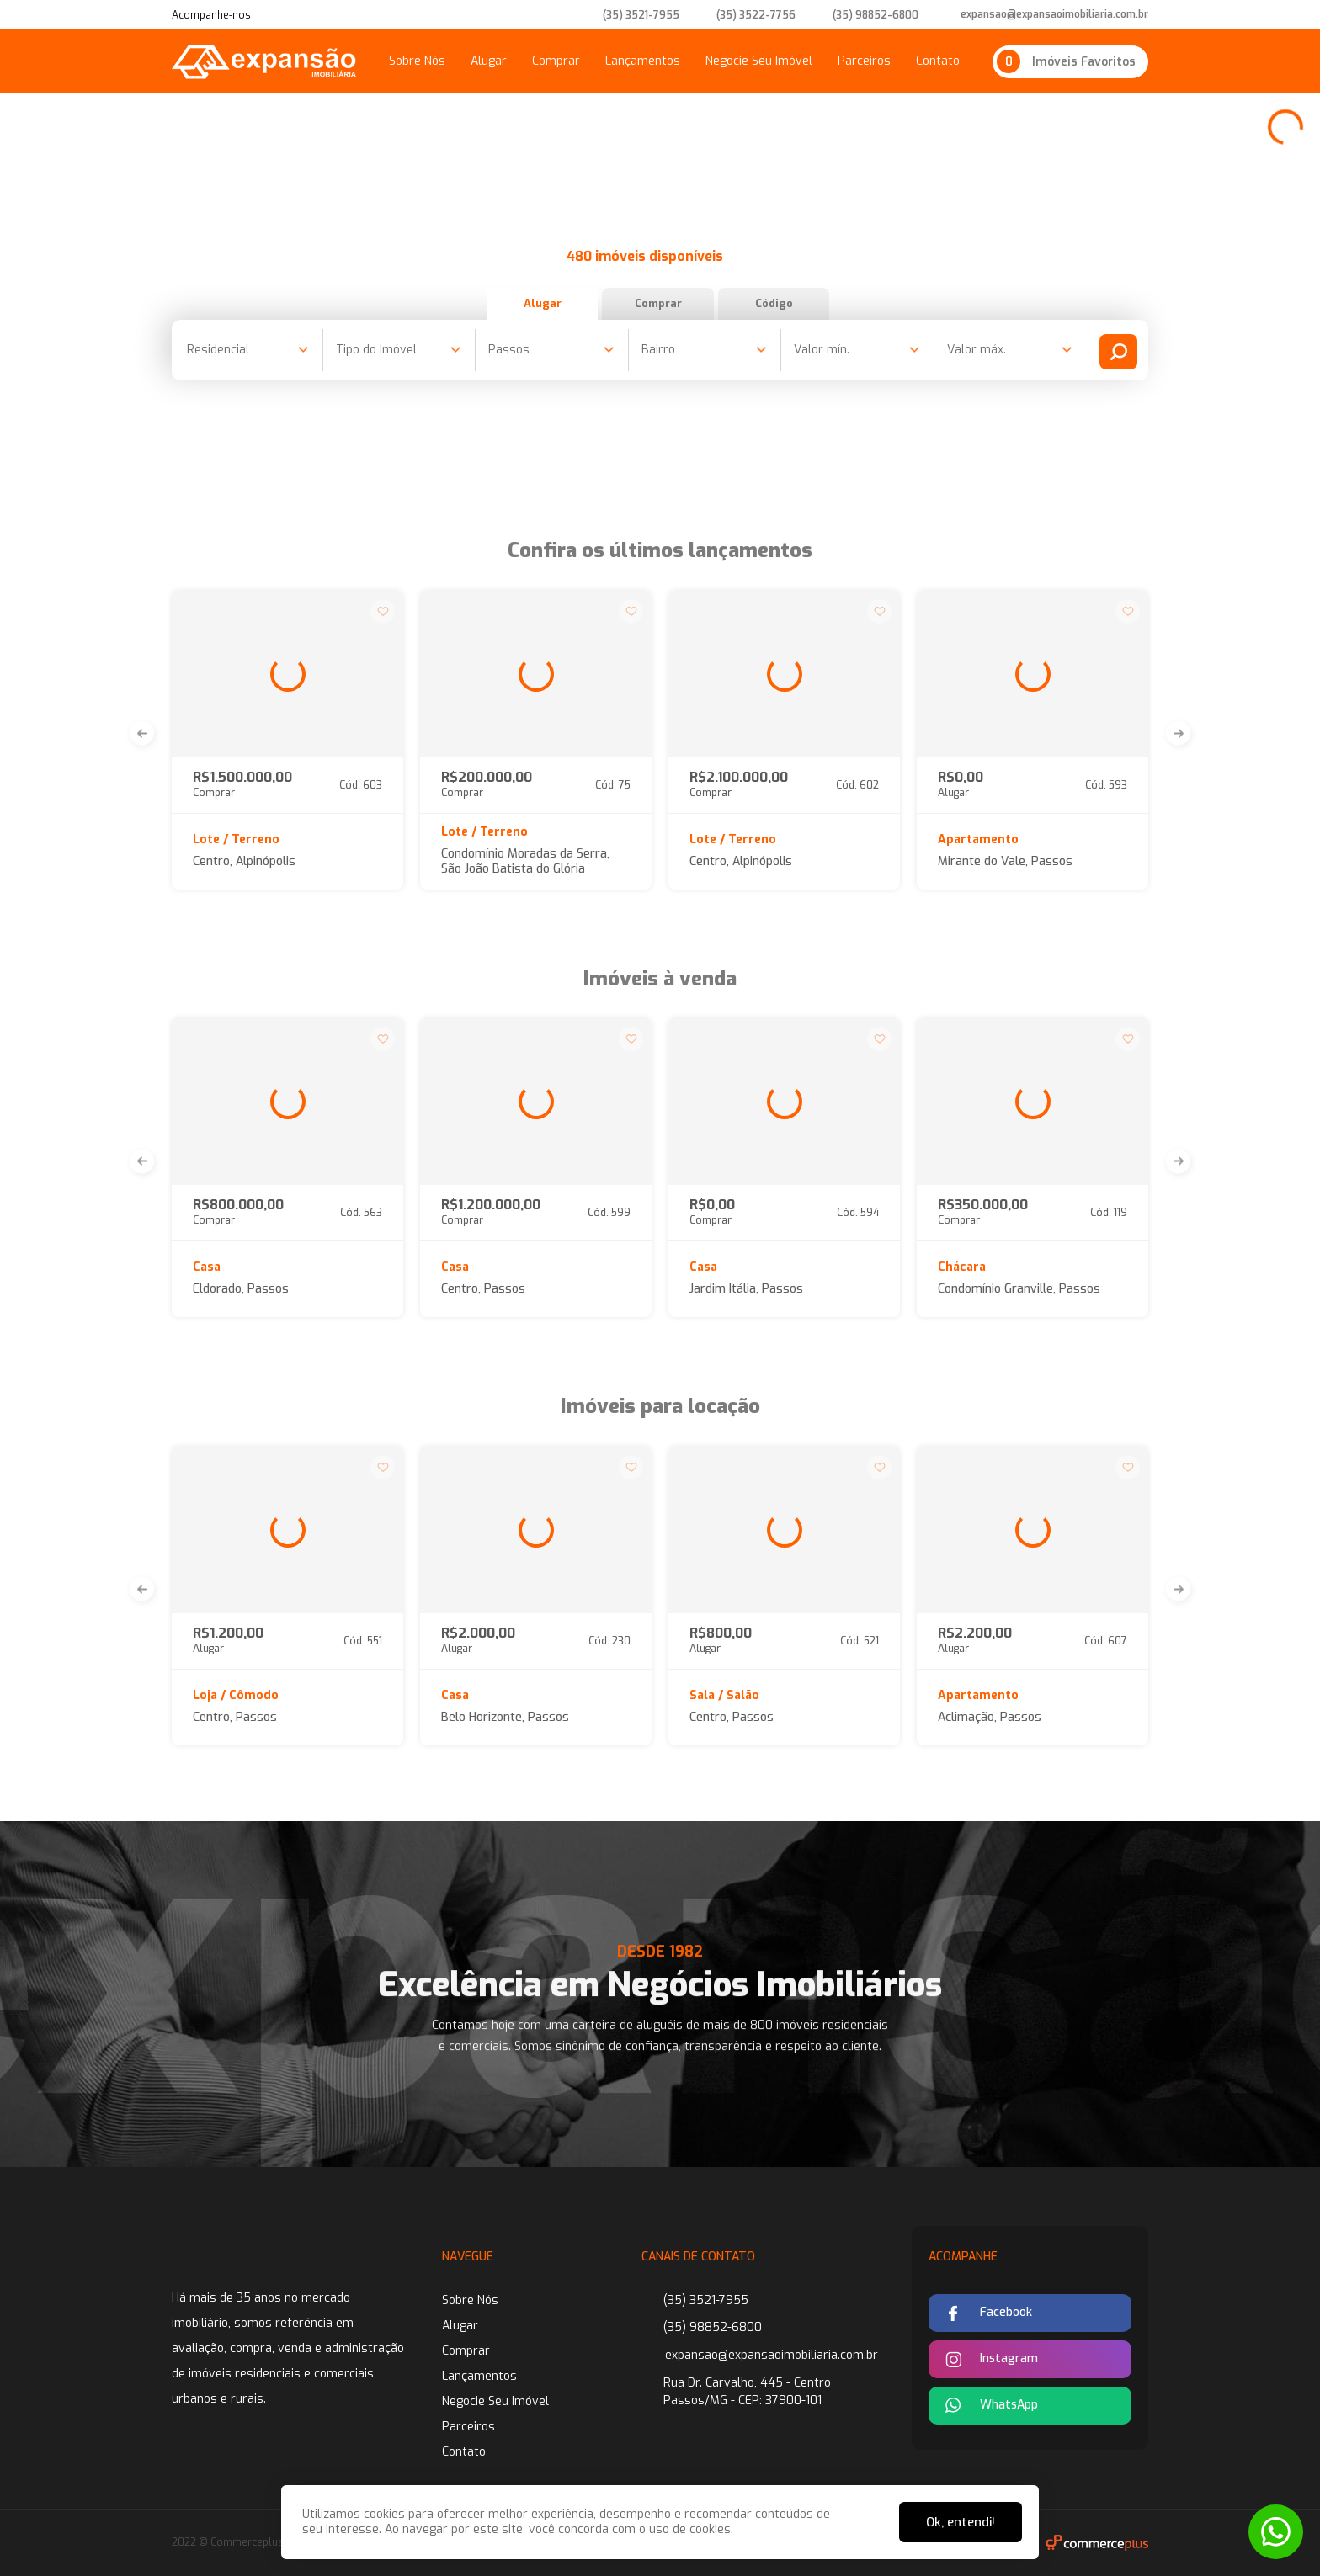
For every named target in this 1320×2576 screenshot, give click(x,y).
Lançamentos (642, 61)
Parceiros (864, 61)
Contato (938, 61)
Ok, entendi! (960, 2522)
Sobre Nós (417, 61)
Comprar (556, 61)
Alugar (489, 61)
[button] (142, 733)
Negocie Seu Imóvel (758, 61)
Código (818, 303)
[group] (287, 674)
